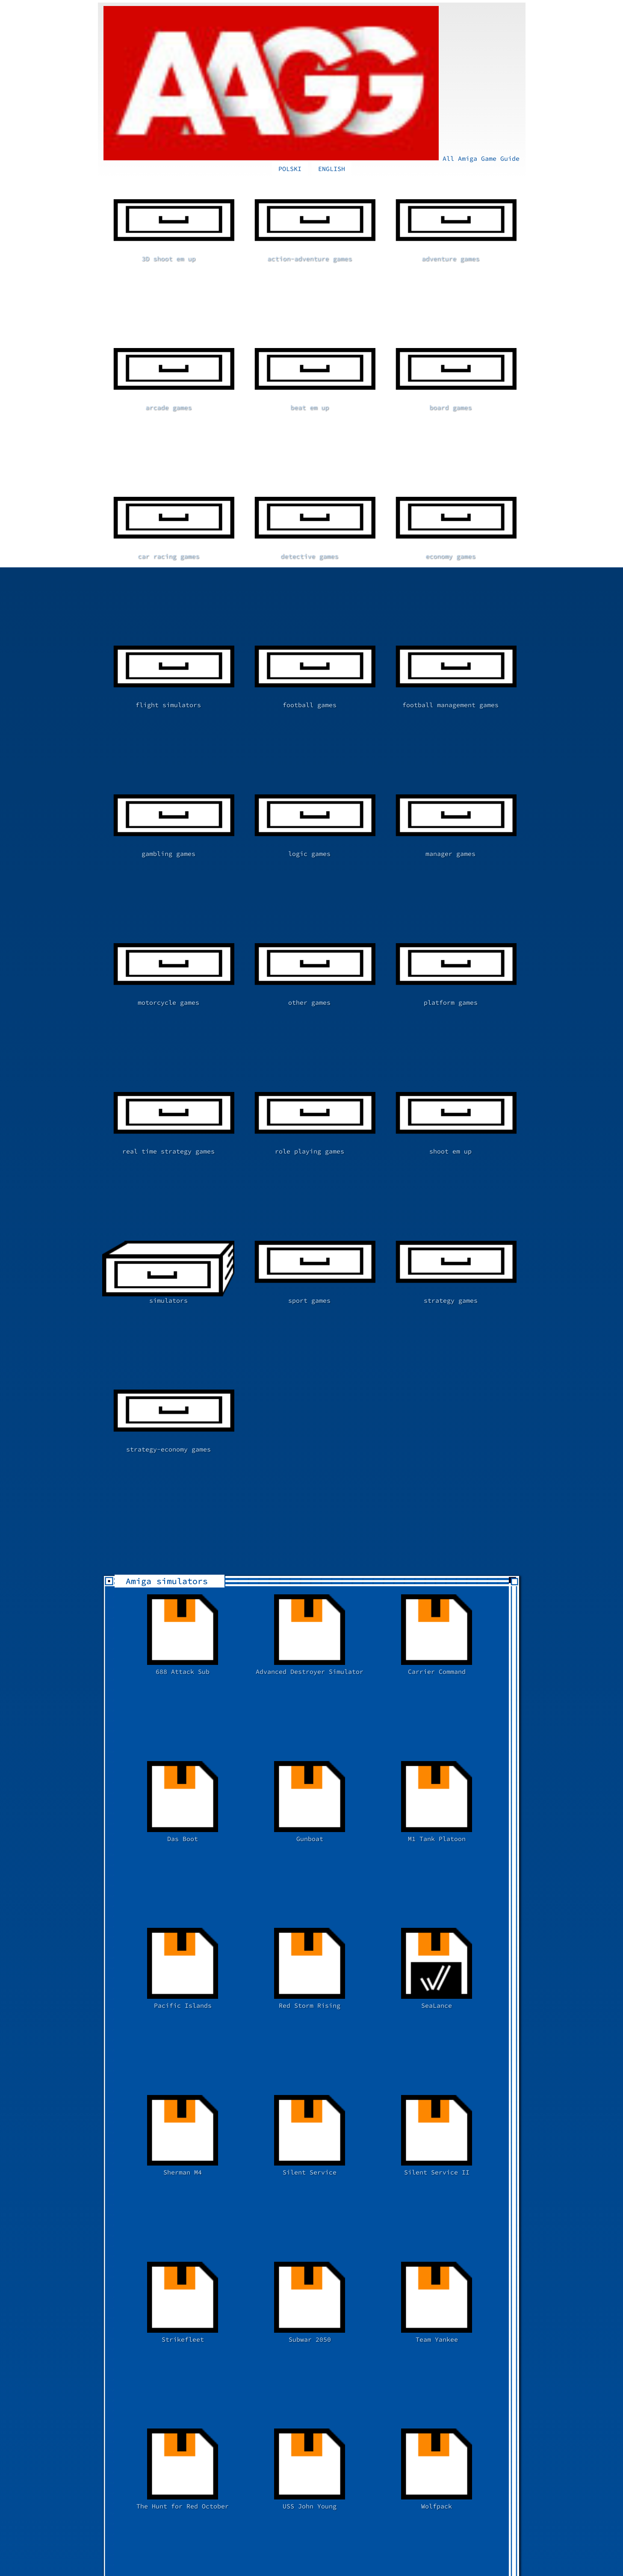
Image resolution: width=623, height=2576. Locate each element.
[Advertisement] (249, 2012)
